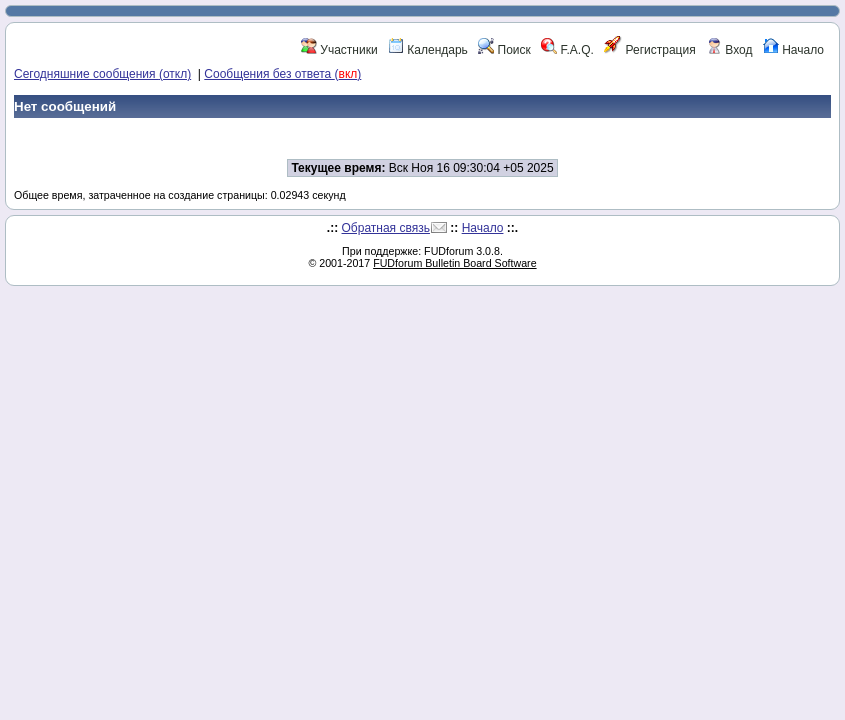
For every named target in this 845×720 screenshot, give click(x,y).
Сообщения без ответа (282, 74)
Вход (729, 50)
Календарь (428, 50)
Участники (339, 50)
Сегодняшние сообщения (102, 74)
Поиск (504, 50)
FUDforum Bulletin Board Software (454, 263)
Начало (793, 50)
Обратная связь (386, 228)
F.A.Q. (567, 50)
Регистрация (649, 50)
